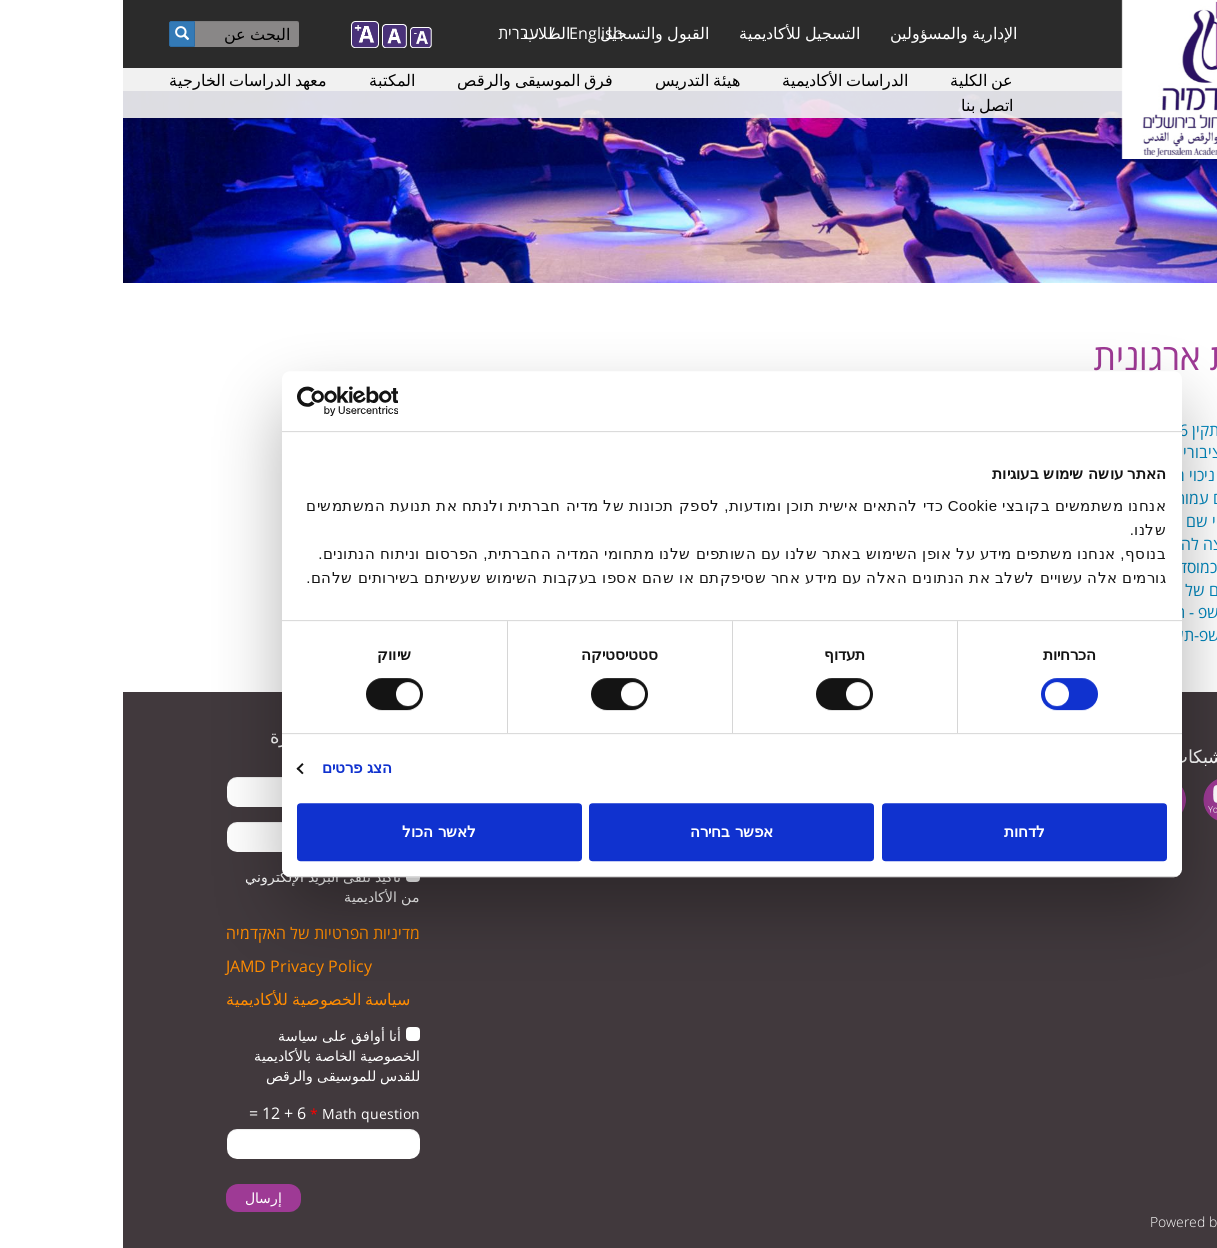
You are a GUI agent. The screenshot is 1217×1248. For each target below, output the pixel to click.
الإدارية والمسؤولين (830, 33)
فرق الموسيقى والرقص (412, 80)
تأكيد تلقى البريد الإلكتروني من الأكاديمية (209, 886)
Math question (242, 1113)
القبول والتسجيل (531, 33)
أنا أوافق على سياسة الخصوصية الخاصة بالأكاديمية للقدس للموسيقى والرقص (214, 1055)
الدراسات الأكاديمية (722, 80)
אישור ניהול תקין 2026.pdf (1087, 430)
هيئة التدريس (574, 80)
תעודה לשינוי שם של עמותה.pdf (1068, 521)
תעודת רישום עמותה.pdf (1093, 498)
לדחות (901, 831)
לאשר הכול (315, 831)
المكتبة (269, 80)
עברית (395, 33)
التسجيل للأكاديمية (676, 33)
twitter (1164, 799)
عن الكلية (858, 80)
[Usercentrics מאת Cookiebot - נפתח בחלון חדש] (261, 401)
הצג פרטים (234, 767)
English (473, 33)
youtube (1102, 799)
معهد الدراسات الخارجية (125, 80)
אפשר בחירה (608, 831)
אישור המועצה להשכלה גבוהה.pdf (1061, 544)
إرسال (140, 1197)
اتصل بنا (864, 105)
